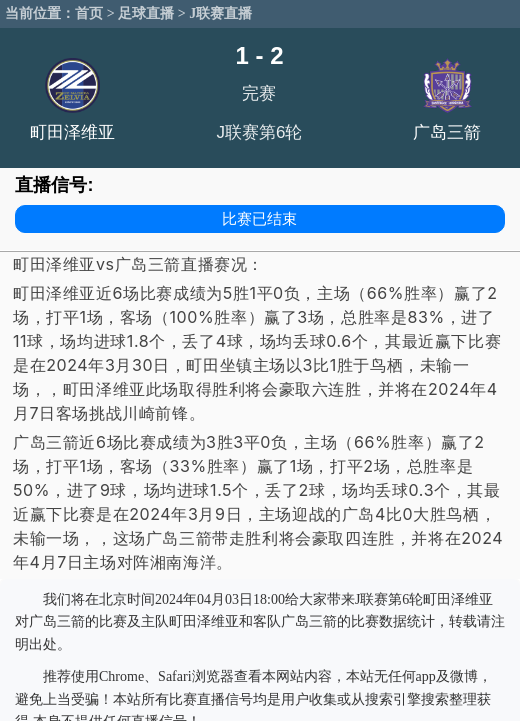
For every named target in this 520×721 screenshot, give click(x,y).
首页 (89, 13)
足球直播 (146, 13)
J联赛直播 (220, 13)
